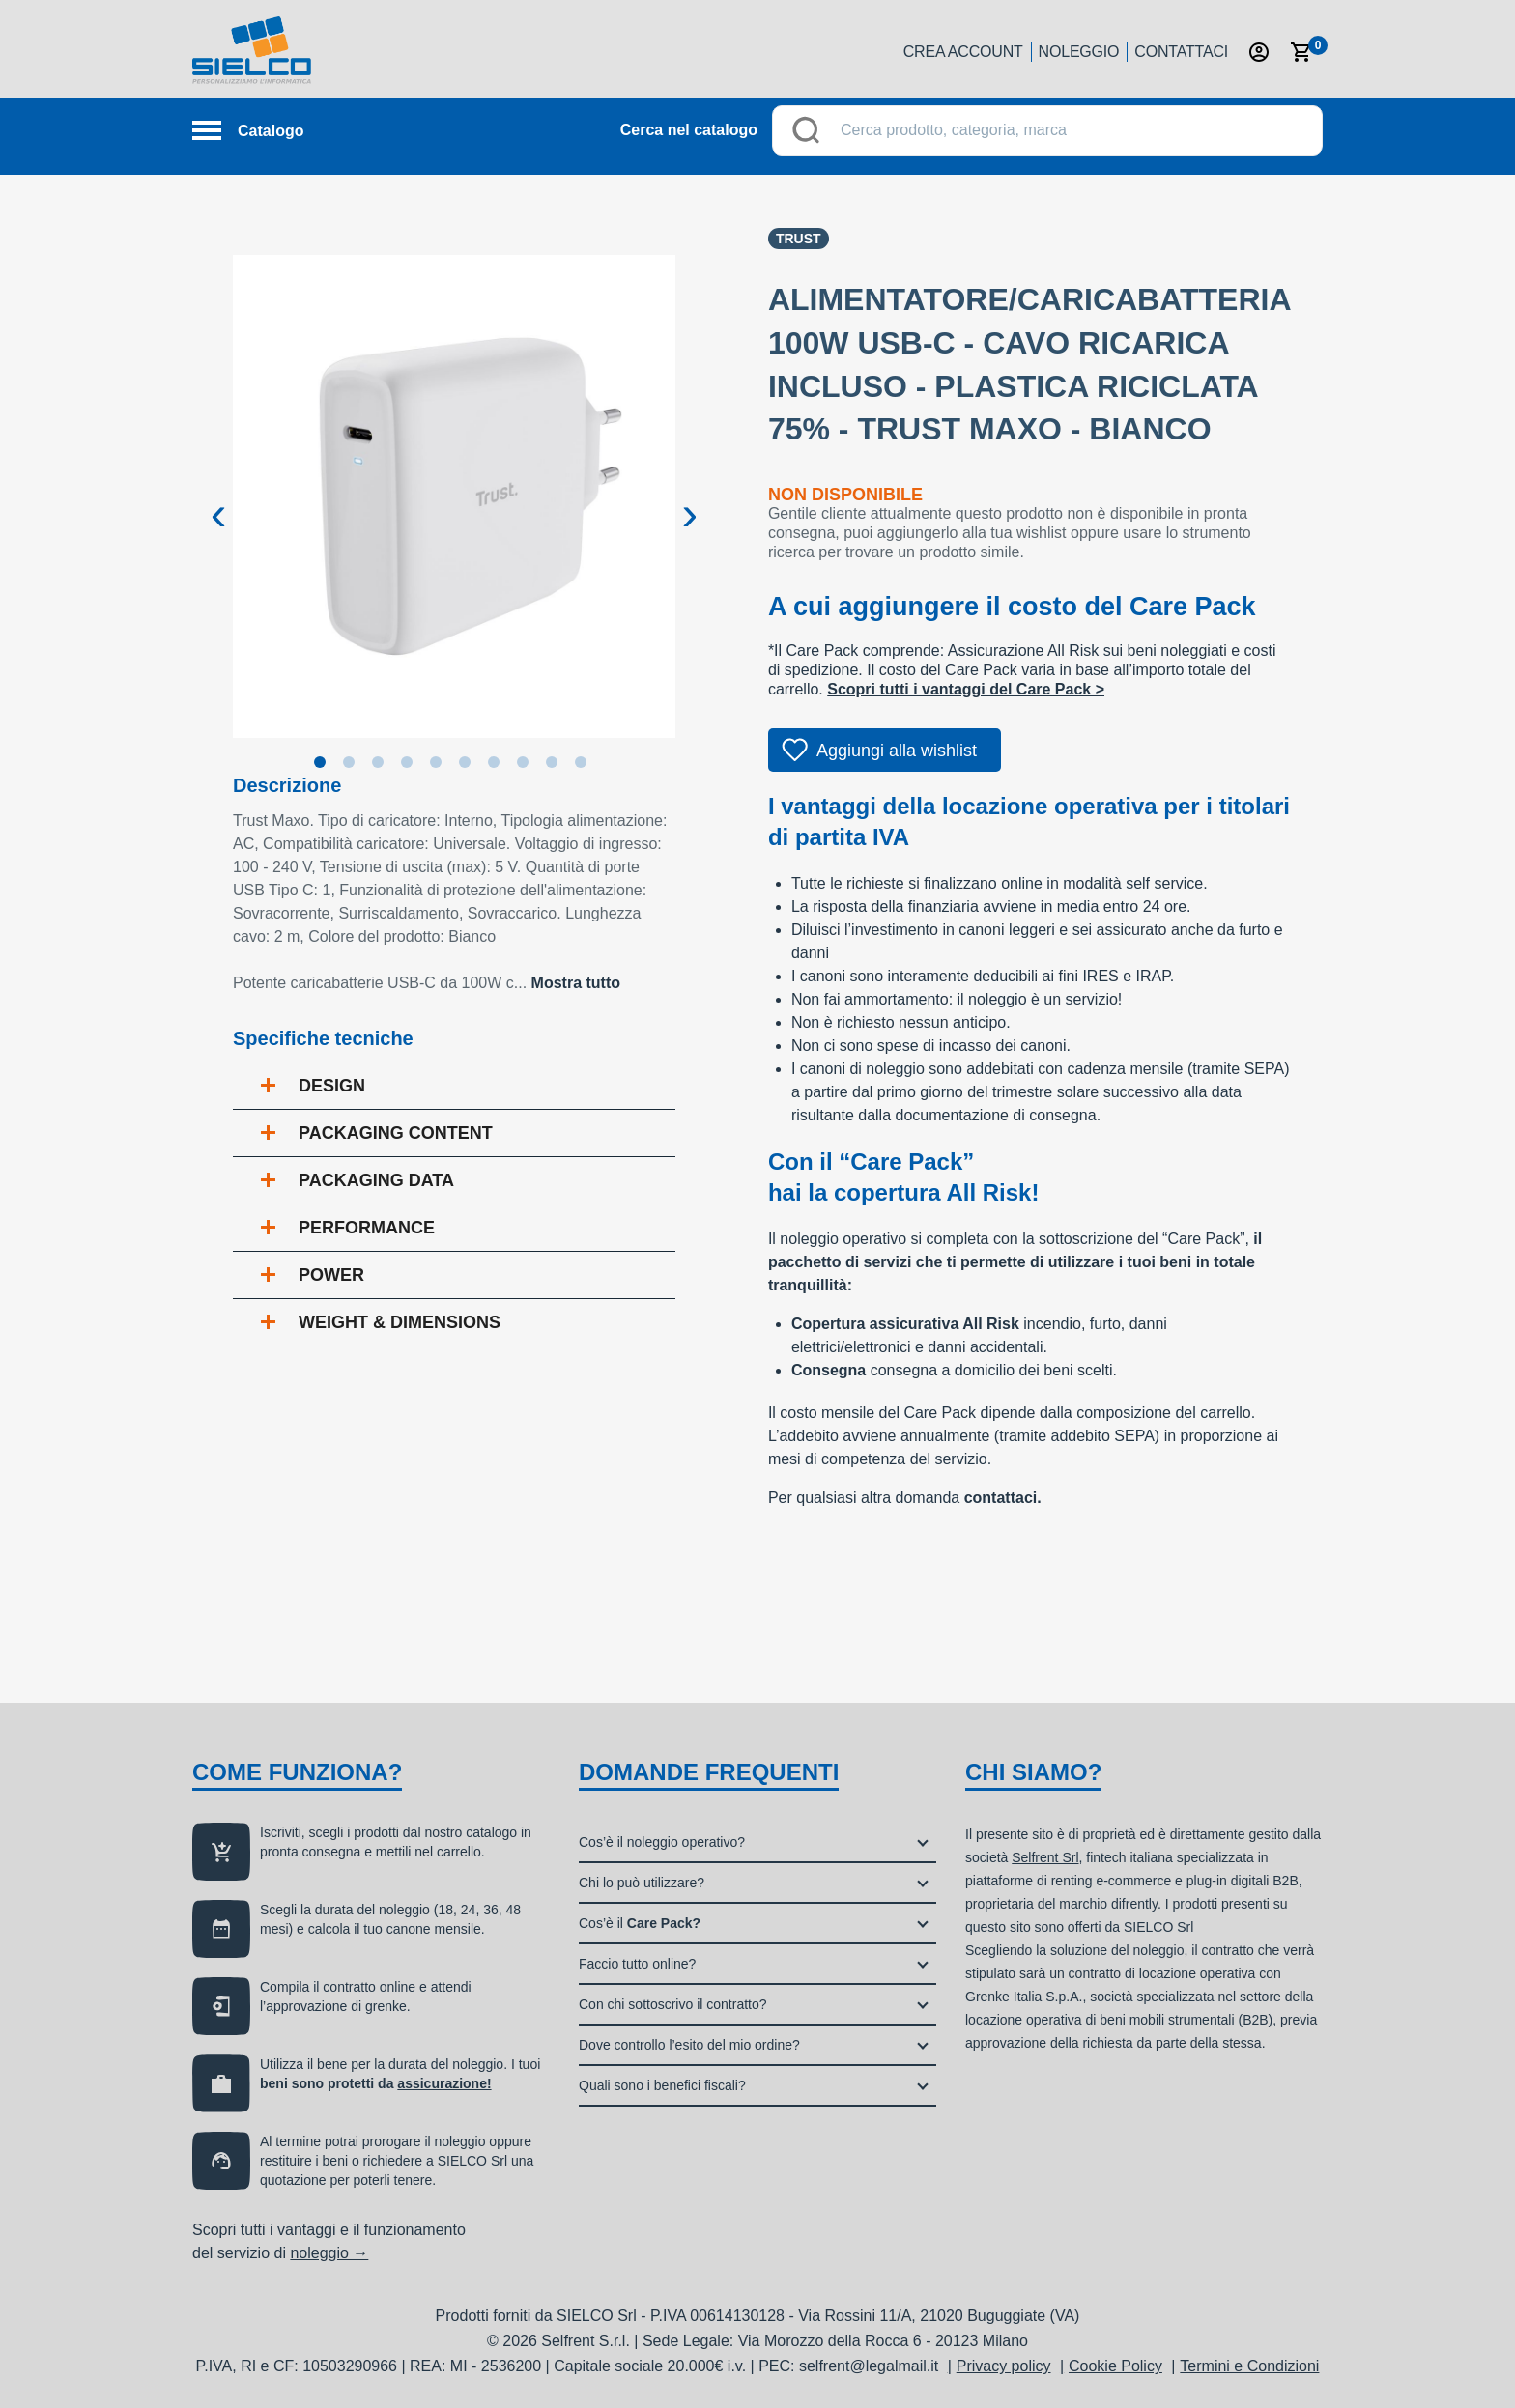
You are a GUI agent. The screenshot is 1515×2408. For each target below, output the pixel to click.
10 (584, 766)
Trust (798, 238)
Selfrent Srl (1045, 1857)
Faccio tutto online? (637, 1963)
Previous (218, 498)
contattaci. (1003, 1497)
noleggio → (329, 2253)
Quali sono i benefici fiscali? (662, 2085)
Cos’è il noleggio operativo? (662, 1842)
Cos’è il (639, 1923)
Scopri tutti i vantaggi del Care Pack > (965, 689)
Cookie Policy (1115, 2366)
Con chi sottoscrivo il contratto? (673, 2004)
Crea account (963, 51)
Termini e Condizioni (1249, 2366)
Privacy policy (1004, 2366)
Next (690, 498)
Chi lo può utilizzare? (641, 1882)
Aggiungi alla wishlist (896, 750)
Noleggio (1079, 51)
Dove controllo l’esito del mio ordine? (689, 2045)
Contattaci (1181, 51)
